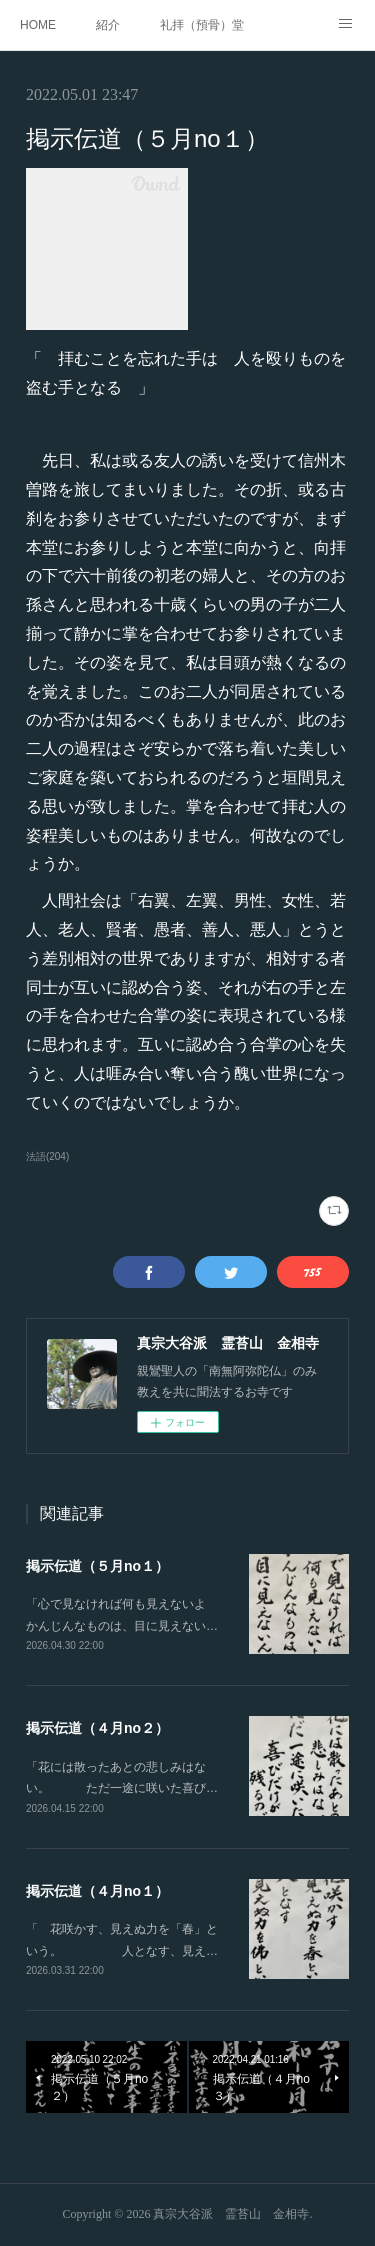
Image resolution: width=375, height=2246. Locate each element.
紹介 (108, 25)
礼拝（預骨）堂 (202, 25)
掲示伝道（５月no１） (97, 1566)
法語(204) (47, 1156)
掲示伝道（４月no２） (97, 1728)
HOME (38, 25)
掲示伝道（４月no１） (97, 1891)
